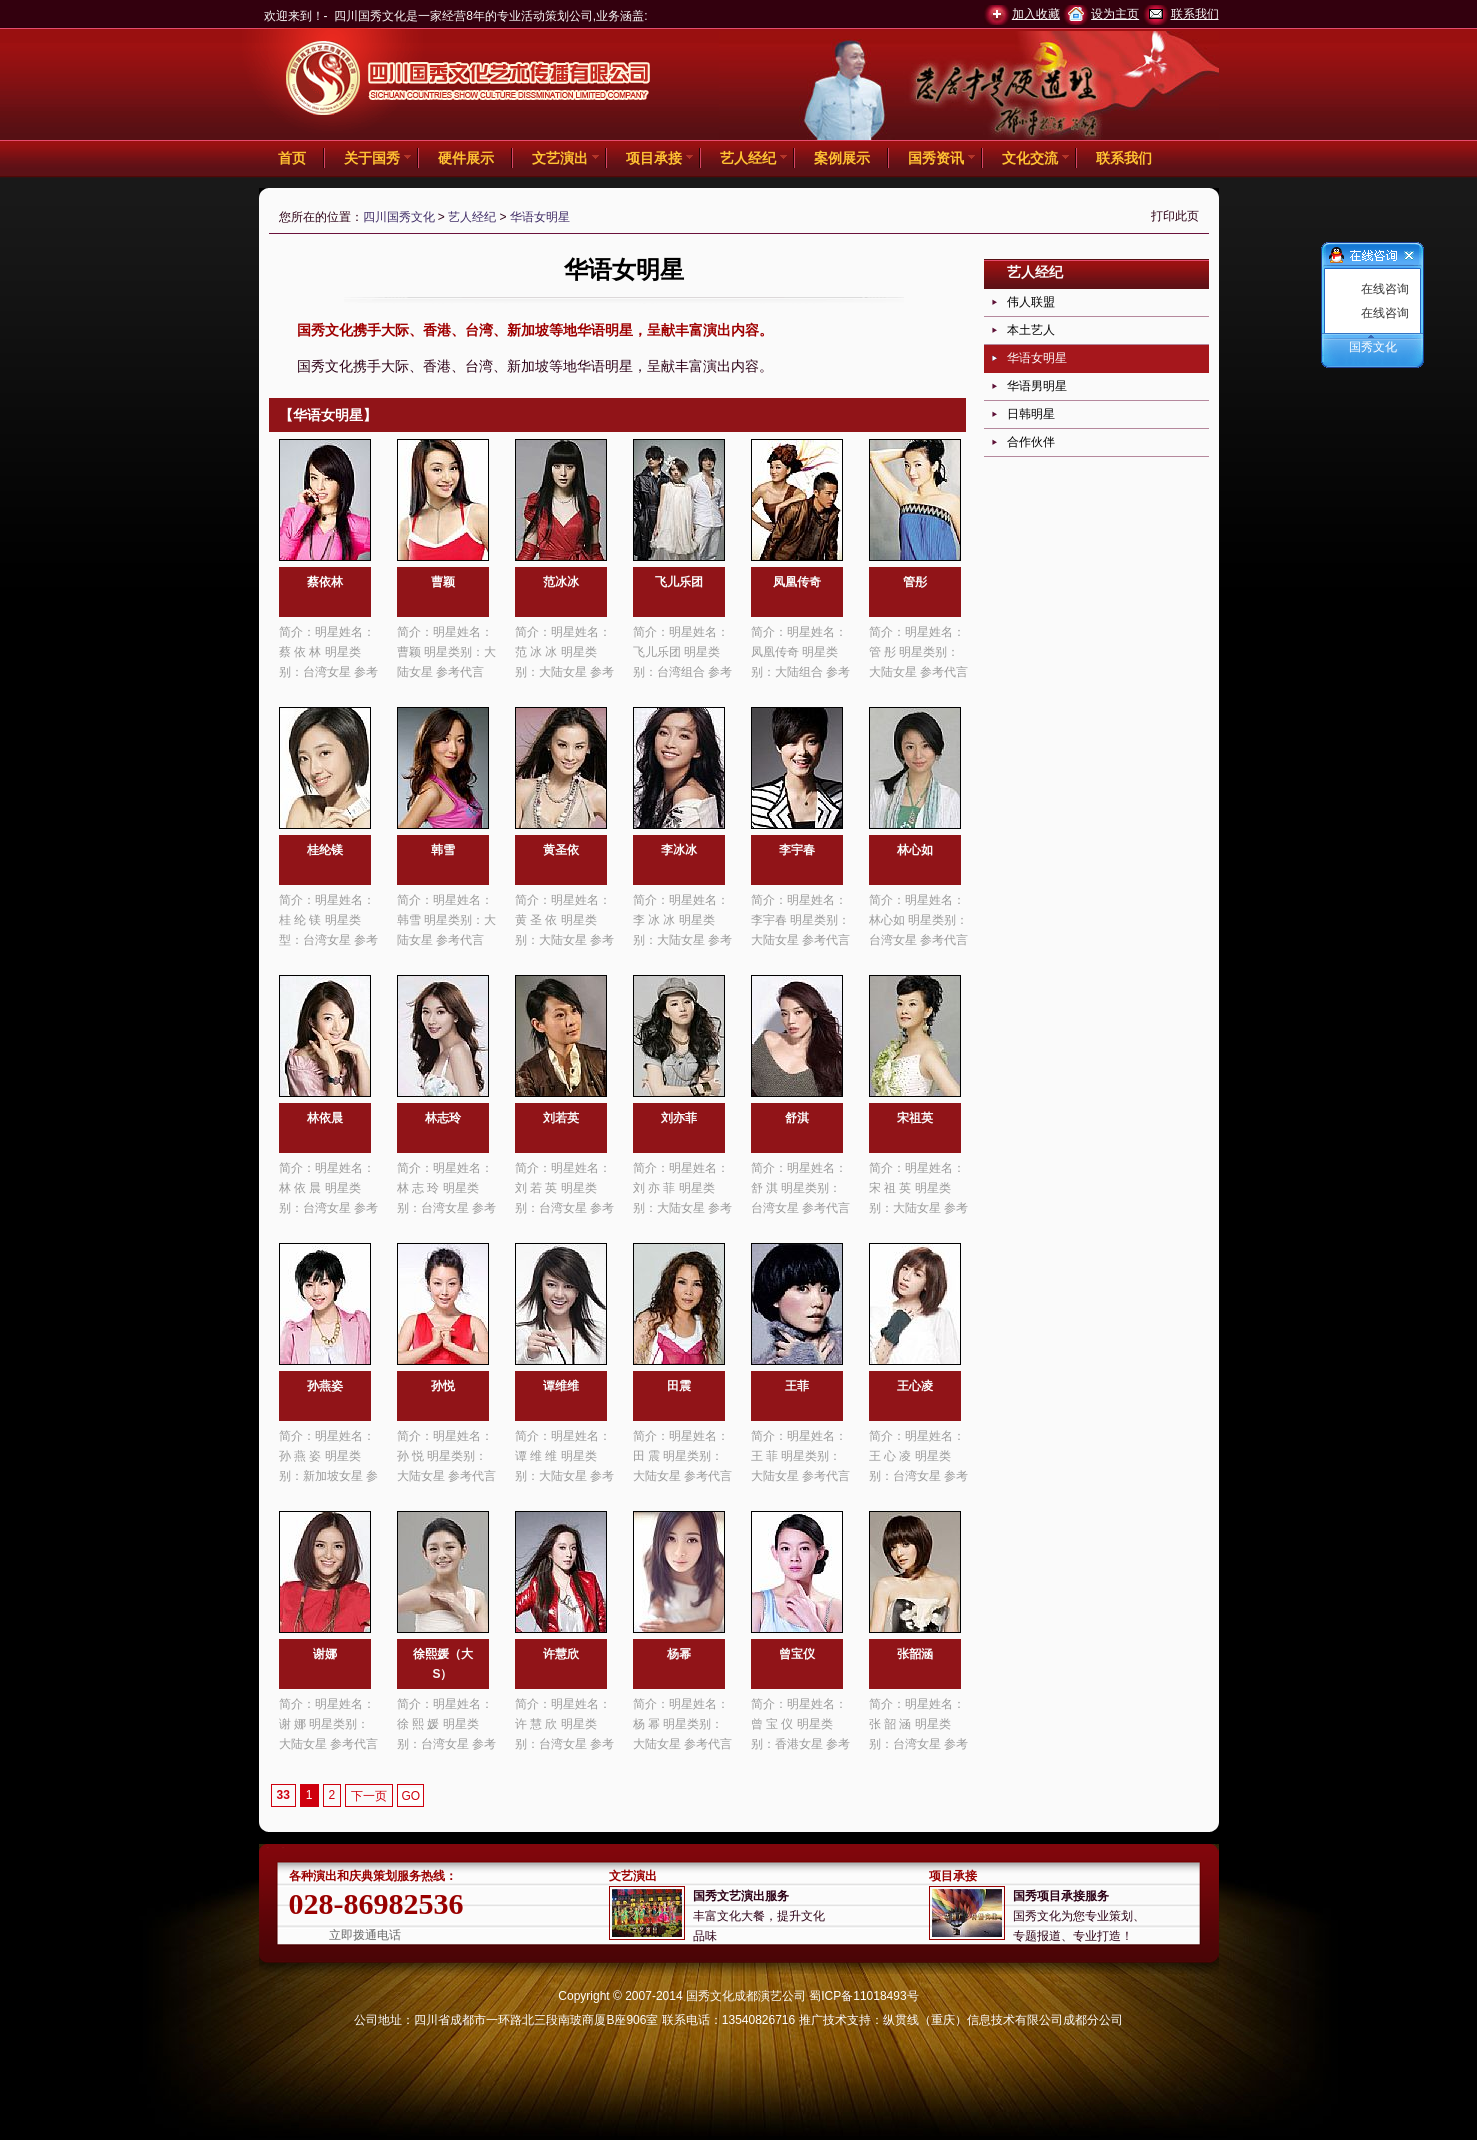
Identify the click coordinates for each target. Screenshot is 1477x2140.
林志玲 (443, 1118)
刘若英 (561, 1118)
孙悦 (443, 1386)
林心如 (915, 850)
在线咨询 (1385, 289)
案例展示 (842, 158)
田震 (679, 1386)
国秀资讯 (936, 158)
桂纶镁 (325, 850)
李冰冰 (679, 850)
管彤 (915, 582)
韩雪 (443, 850)
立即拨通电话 (365, 1935)
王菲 (797, 1386)
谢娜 (325, 1654)
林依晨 (325, 1118)
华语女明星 (540, 217)
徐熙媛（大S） (443, 1664)
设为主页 (1115, 14)
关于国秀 (372, 158)
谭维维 (561, 1386)
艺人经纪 (748, 158)
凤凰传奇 (797, 582)
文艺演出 (560, 158)
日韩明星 (1031, 414)
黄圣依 (561, 850)
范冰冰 (561, 582)
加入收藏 (1036, 14)
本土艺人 (1031, 330)
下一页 (369, 1796)
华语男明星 (1037, 386)
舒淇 (797, 1118)
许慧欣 (561, 1654)
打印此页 (1175, 216)
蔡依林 (325, 582)
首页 (292, 158)
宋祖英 (915, 1118)
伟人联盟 (1031, 302)
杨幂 (679, 1654)
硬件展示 (466, 158)
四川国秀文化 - (469, 81)
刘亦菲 (679, 1118)
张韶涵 (915, 1654)
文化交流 (1030, 158)
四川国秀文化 (399, 217)
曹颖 (443, 582)
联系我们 (1195, 14)
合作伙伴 (1031, 442)
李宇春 (797, 850)
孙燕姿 (325, 1386)
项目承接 (654, 158)
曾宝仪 (797, 1654)
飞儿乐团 (679, 582)
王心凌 (915, 1386)
